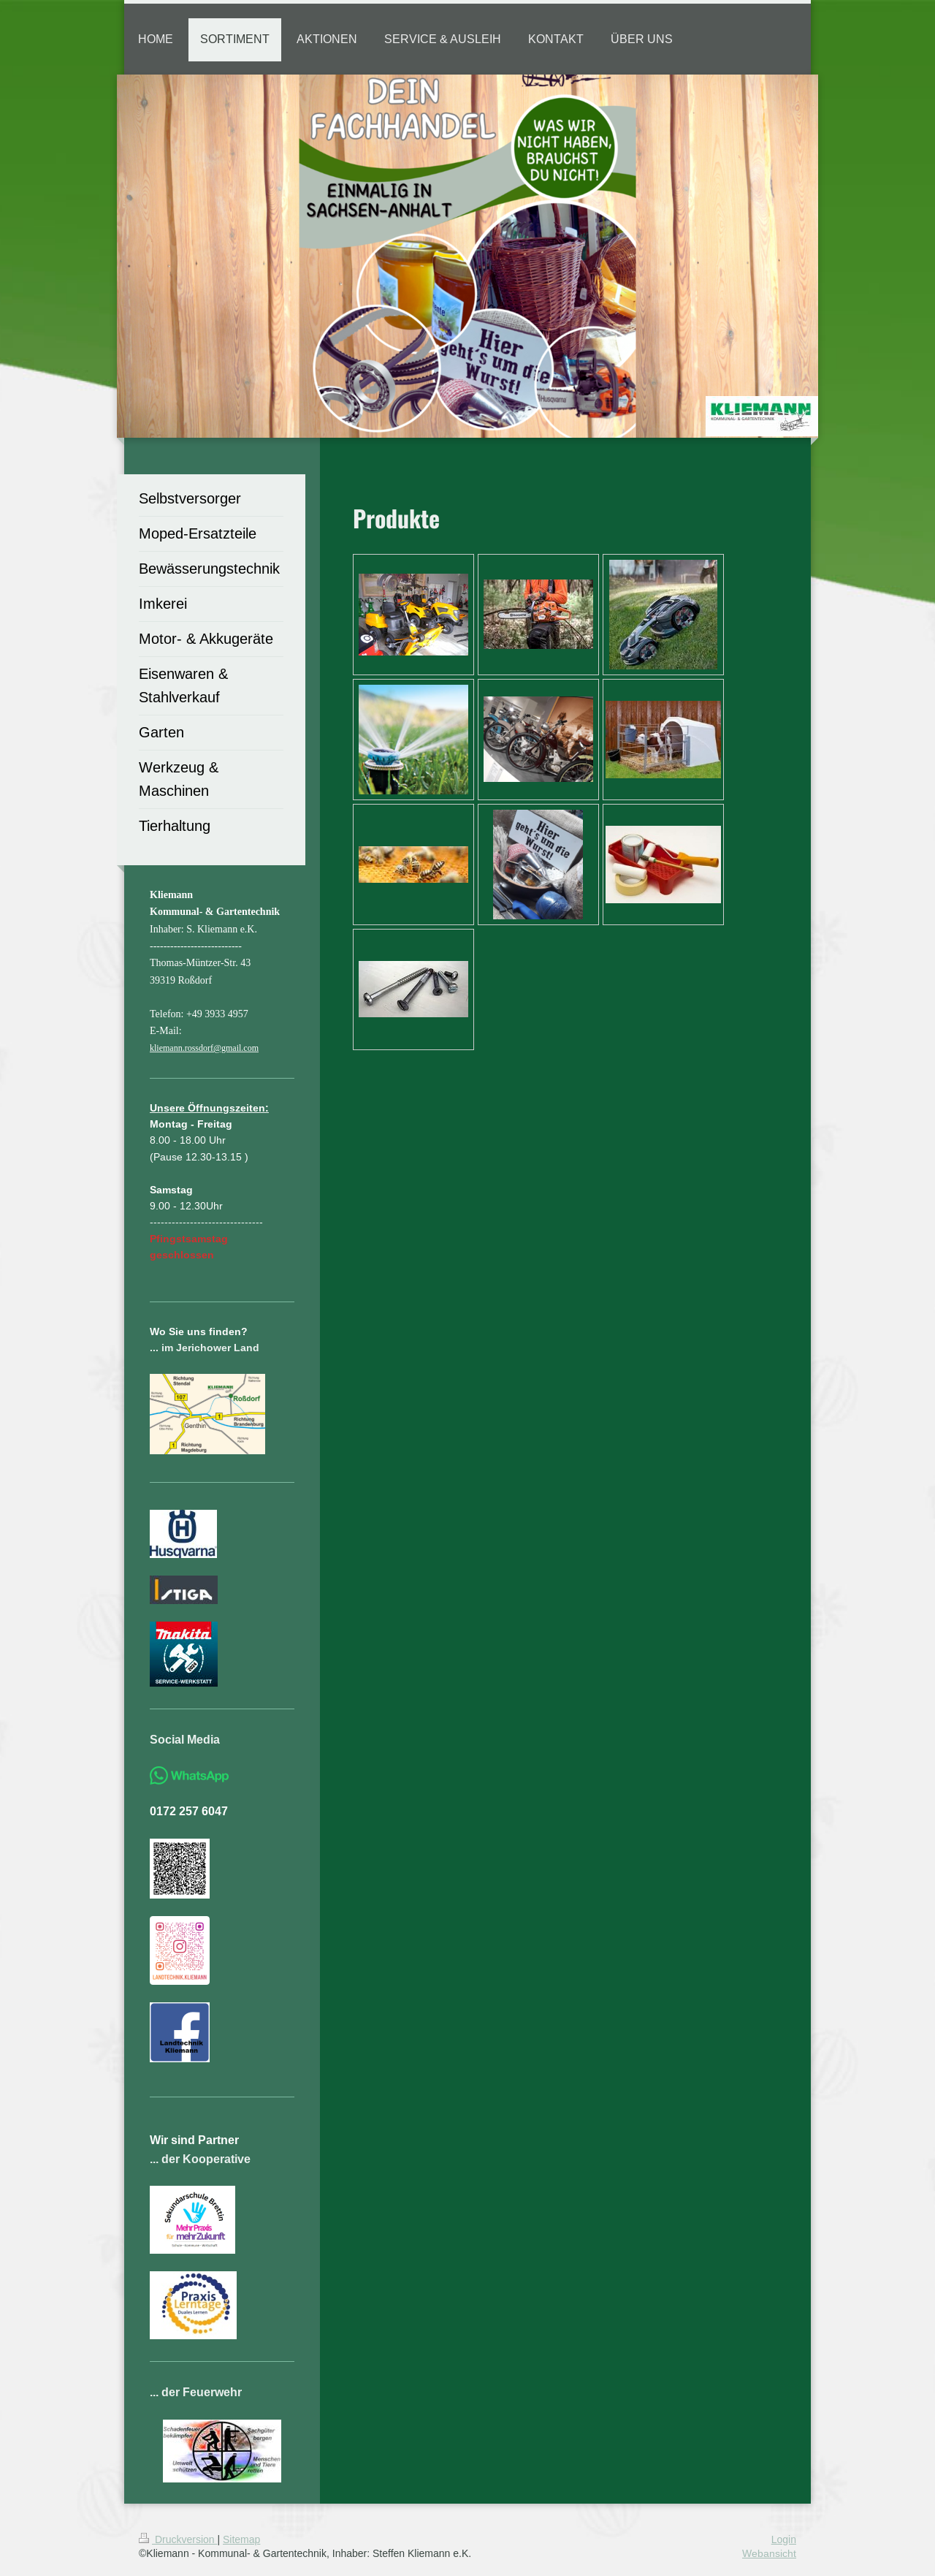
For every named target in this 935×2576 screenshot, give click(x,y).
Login (783, 2539)
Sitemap (241, 2539)
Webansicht (769, 2553)
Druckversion (178, 2539)
